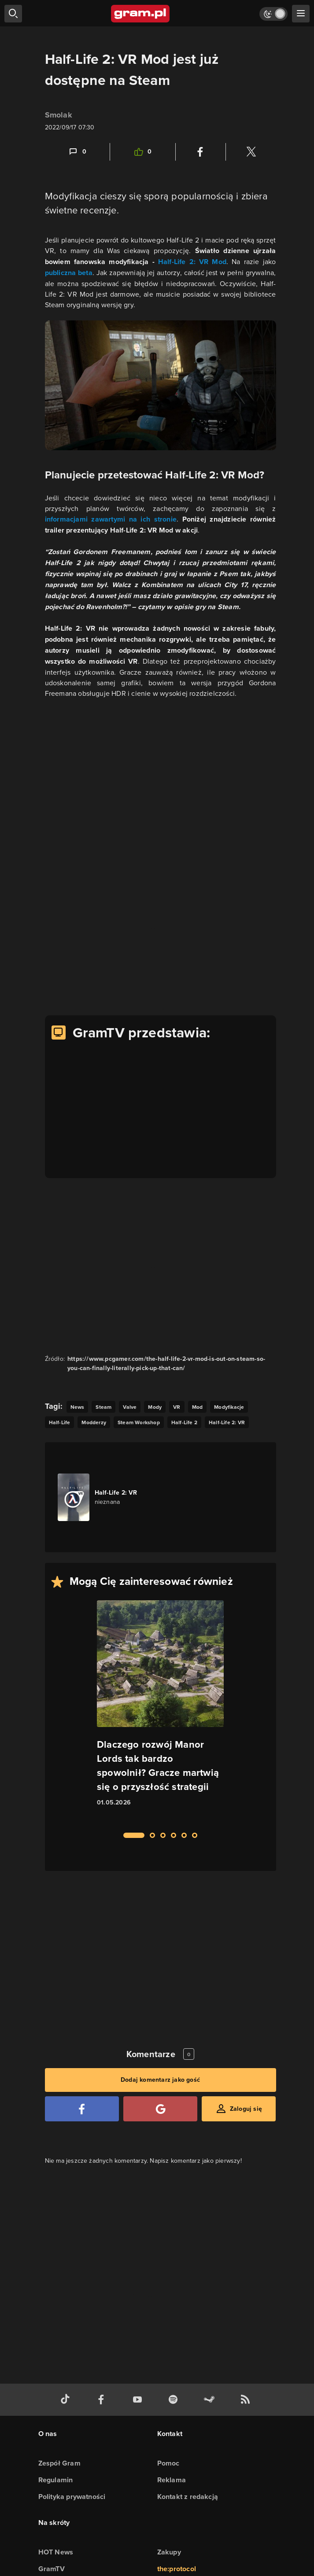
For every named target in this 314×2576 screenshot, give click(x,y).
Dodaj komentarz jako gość (160, 2079)
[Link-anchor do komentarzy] (77, 152)
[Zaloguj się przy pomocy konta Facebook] (82, 2108)
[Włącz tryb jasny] (273, 14)
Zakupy (169, 2552)
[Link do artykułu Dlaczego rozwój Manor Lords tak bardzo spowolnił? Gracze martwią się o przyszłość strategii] (160, 1711)
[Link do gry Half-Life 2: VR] (107, 1497)
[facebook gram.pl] (103, 2399)
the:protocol (176, 2569)
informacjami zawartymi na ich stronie (111, 519)
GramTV (51, 2569)
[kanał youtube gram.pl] (139, 2399)
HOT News (56, 2552)
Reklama (171, 2480)
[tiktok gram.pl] (67, 2399)
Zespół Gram (59, 2463)
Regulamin (55, 2480)
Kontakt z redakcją (187, 2496)
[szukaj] (13, 13)
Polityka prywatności (72, 2496)
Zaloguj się (246, 2108)
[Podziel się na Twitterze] (251, 152)
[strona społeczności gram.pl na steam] (211, 2399)
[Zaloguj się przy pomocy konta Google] (160, 2108)
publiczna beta (68, 273)
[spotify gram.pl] (175, 2399)
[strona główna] (140, 13)
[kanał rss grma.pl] (247, 2399)
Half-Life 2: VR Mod (192, 262)
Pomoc (168, 2463)
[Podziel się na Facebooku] (200, 152)
